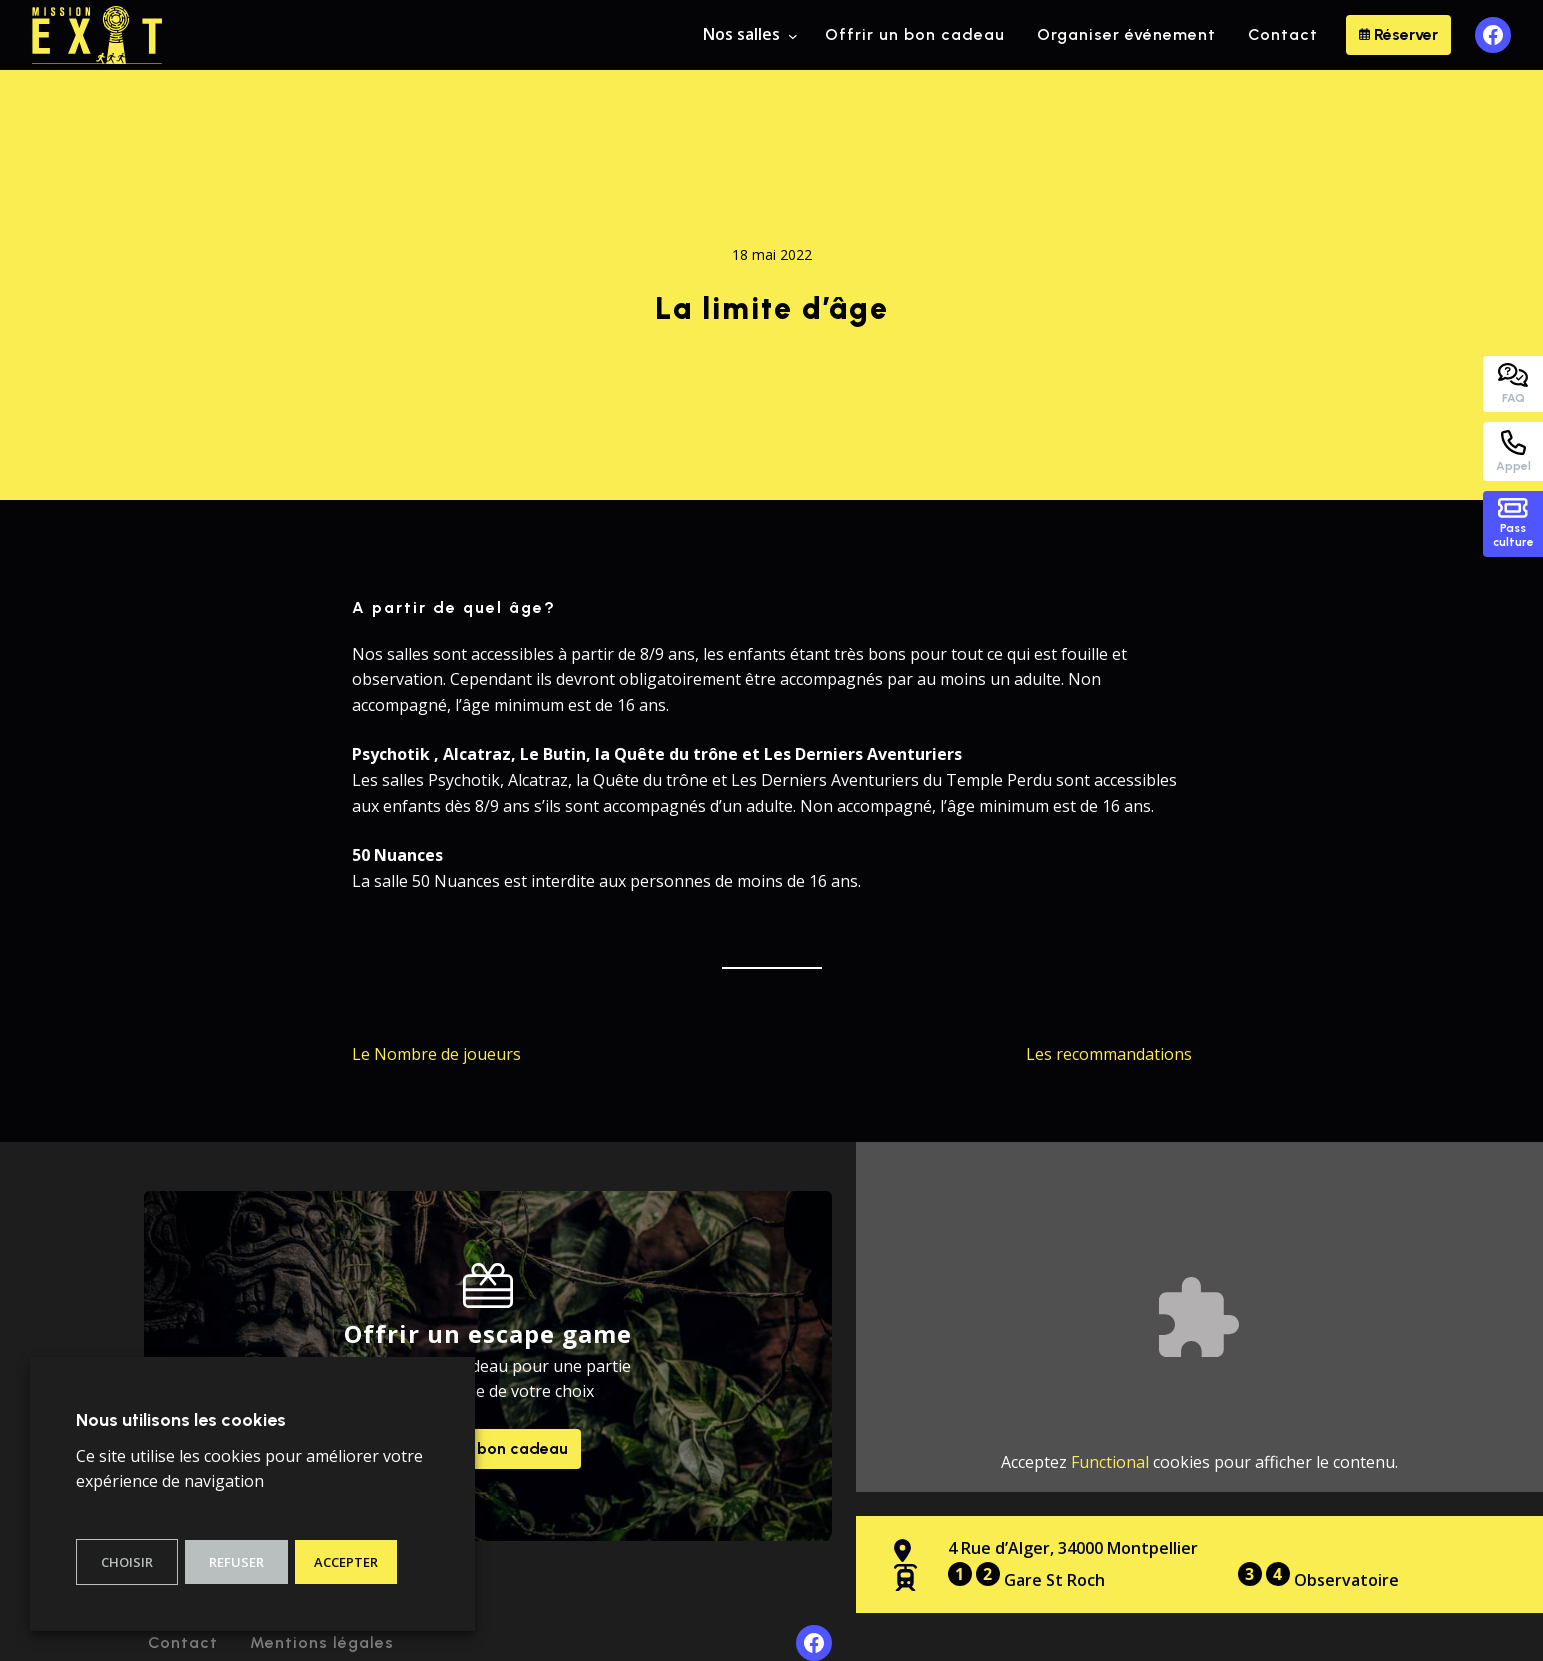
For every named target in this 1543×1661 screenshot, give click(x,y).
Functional (1110, 1462)
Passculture (1513, 524)
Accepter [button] (346, 1562)
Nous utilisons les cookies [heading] (181, 1420)
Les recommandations (1109, 1054)
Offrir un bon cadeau (488, 1448)
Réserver (1398, 34)
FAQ (1513, 383)
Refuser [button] (236, 1562)
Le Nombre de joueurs (436, 1054)
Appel (1513, 451)
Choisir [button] (127, 1562)
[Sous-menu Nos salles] (793, 35)
